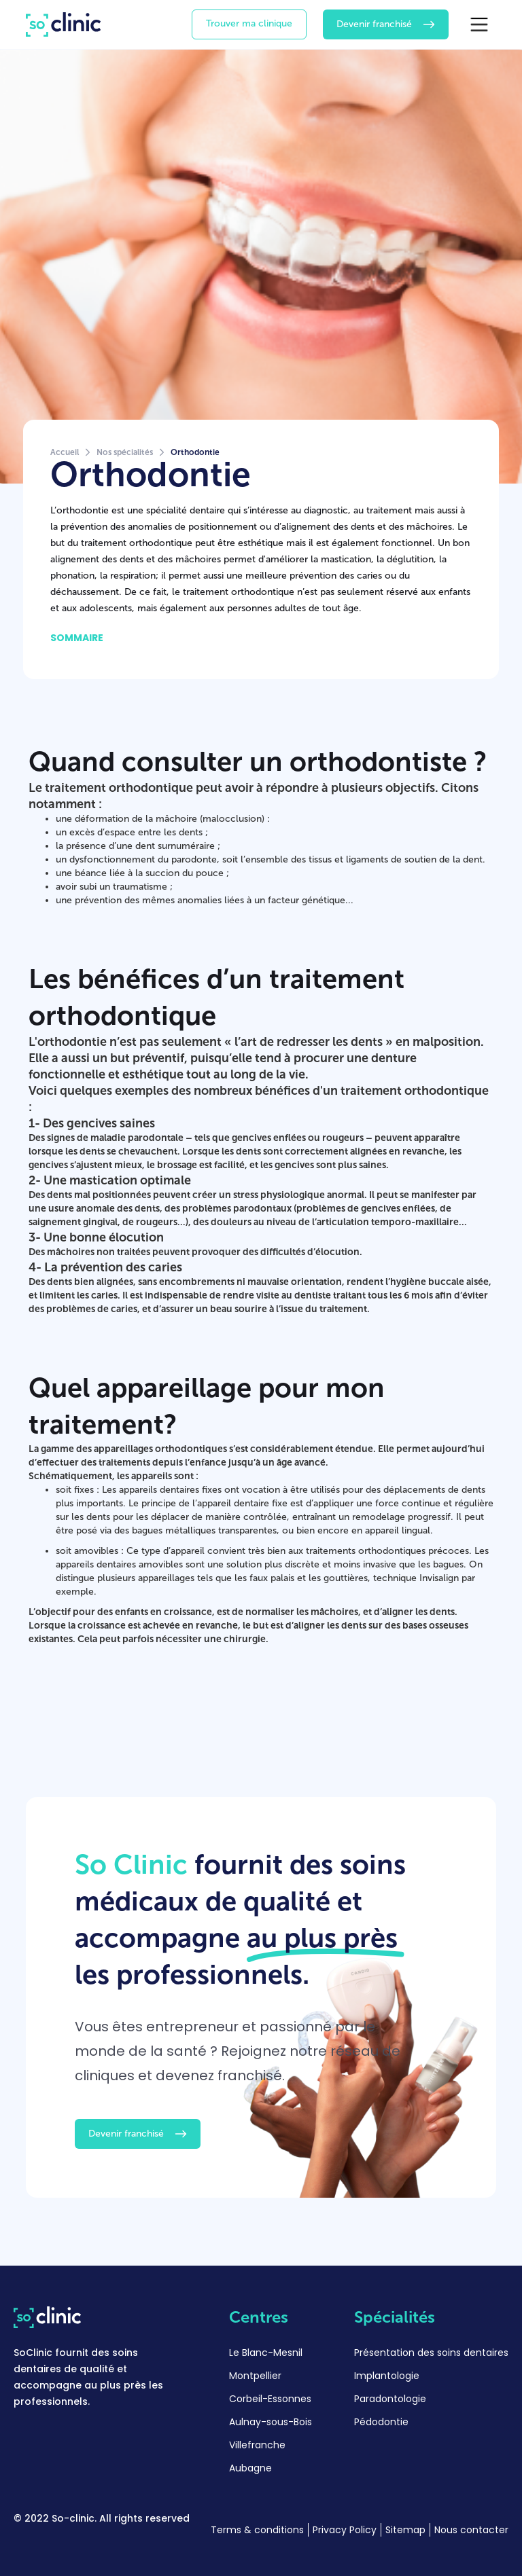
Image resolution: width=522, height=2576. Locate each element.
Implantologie (386, 2375)
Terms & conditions (257, 2530)
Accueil (64, 452)
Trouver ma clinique (249, 23)
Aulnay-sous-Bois (270, 2422)
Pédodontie (381, 2422)
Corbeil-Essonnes (270, 2399)
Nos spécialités (125, 452)
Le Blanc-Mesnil (265, 2352)
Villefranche (257, 2445)
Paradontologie (390, 2399)
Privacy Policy (345, 2530)
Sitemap (405, 2530)
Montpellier (255, 2375)
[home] (63, 24)
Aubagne (250, 2468)
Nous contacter (471, 2530)
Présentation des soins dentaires (431, 2352)
